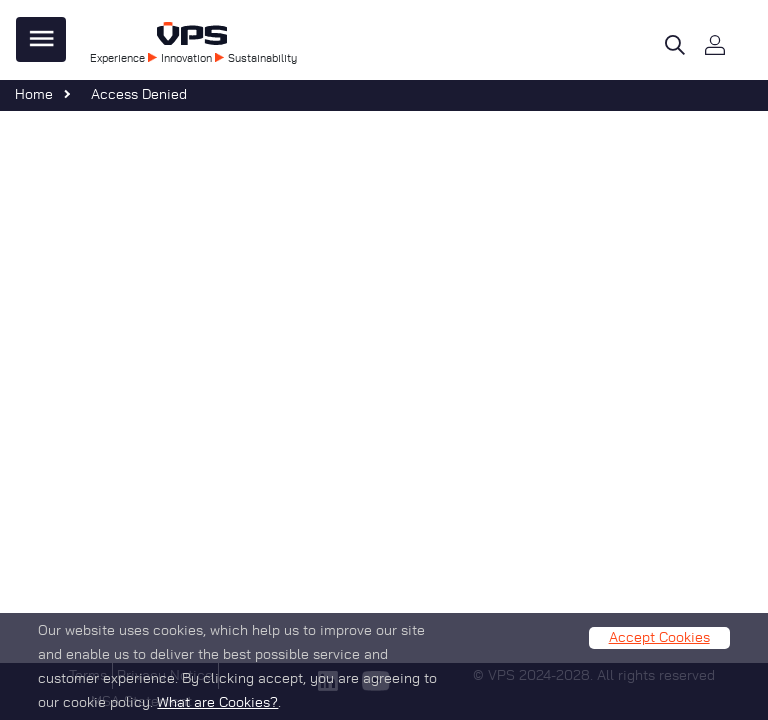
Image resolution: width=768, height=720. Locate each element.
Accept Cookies (659, 645)
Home (34, 95)
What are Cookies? (217, 711)
